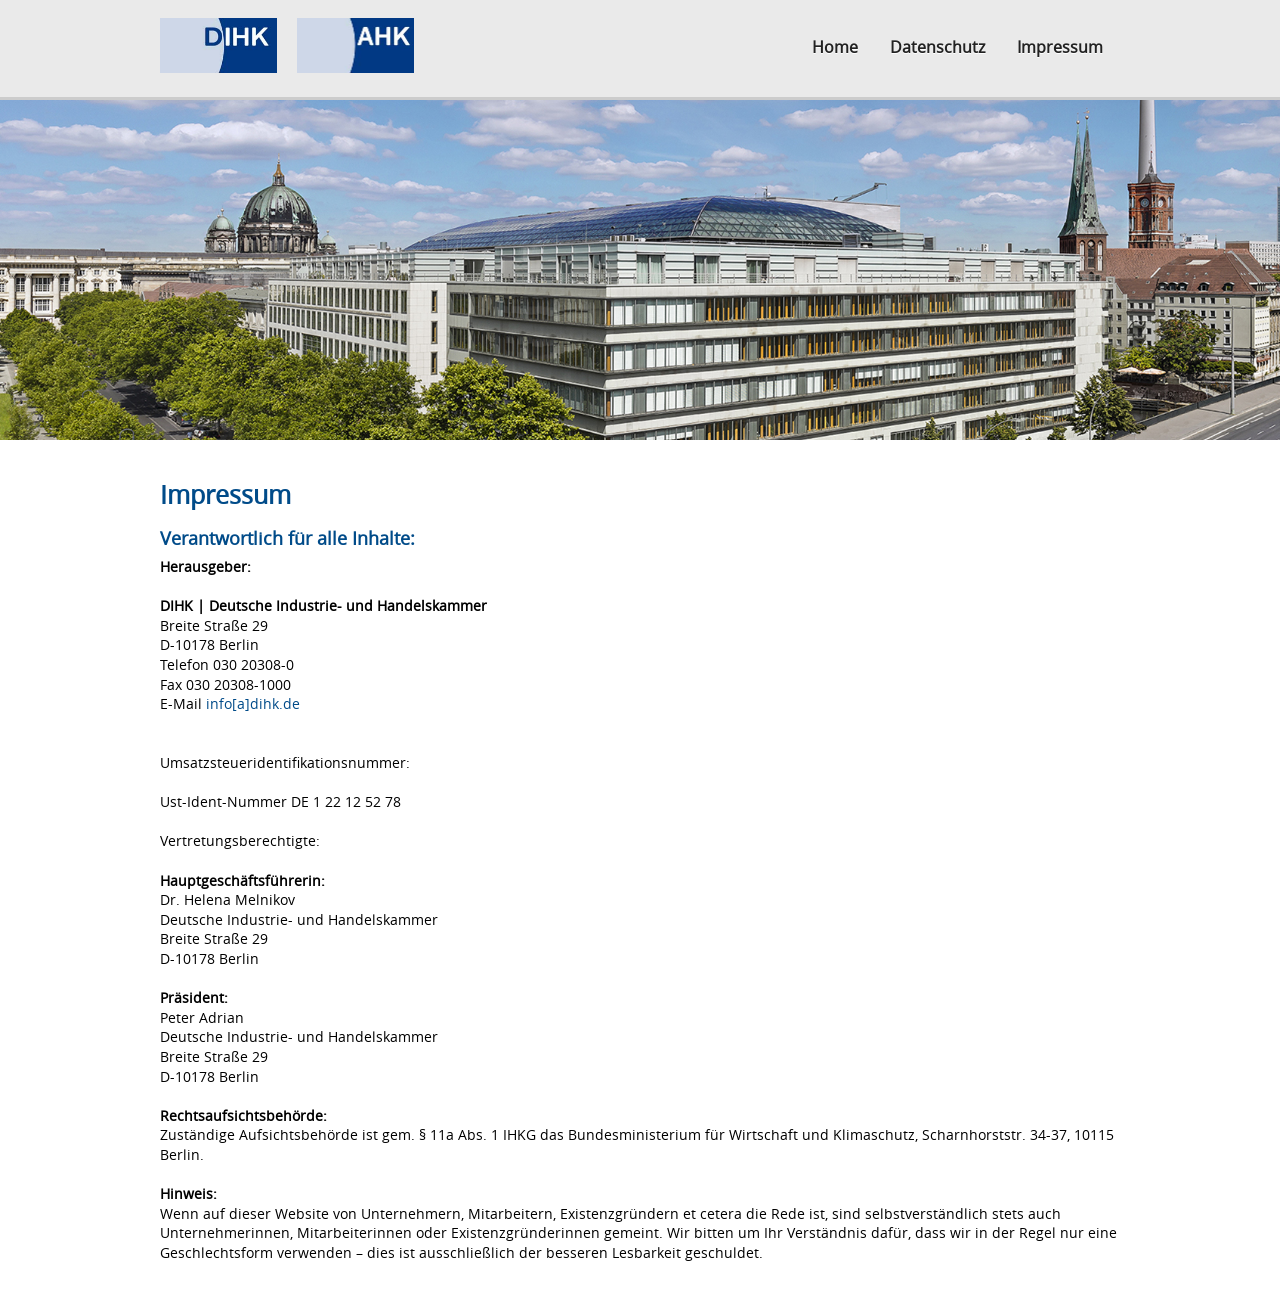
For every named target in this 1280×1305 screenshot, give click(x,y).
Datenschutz (937, 47)
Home (835, 47)
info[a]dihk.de (253, 703)
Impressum (1060, 47)
